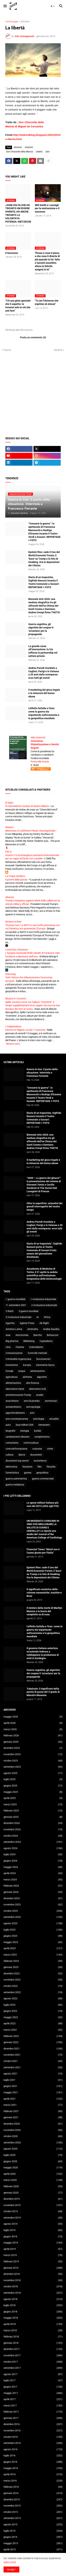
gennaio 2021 (33, 2117)
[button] (5, 6)
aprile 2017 (33, 2399)
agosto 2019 (33, 2224)
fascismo (27, 1466)
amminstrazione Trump (18, 1394)
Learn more (10, 2562)
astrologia (38, 1418)
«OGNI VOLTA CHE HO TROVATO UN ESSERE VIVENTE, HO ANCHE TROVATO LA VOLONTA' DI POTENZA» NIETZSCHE (18, 213)
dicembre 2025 (33, 1748)
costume (37, 1448)
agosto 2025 (33, 1773)
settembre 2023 (33, 1917)
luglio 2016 (33, 2455)
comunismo (12, 1442)
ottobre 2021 (33, 2061)
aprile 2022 (33, 2023)
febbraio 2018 (33, 2337)
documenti (36, 1454)
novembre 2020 (33, 2130)
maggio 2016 (33, 2468)
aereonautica (37, 1371)
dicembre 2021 (33, 2049)
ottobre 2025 (33, 1761)
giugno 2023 (33, 1936)
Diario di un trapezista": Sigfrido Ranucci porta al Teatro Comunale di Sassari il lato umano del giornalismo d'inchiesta (44, 1250)
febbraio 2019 (33, 2261)
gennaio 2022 (33, 2042)
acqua (21, 1371)
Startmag (10, 974)
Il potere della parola (16, 879)
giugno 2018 (33, 2312)
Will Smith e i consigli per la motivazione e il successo (47, 208)
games (27, 1472)
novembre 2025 (33, 1754)
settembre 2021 (33, 2067)
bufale (37, 1430)
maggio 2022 (33, 2017)
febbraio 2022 (33, 2036)
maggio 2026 (33, 1717)
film (39, 1466)
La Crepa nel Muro (15, 876)
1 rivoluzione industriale (43, 1299)
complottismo (42, 1436)
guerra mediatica (15, 1484)
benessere (44, 1424)
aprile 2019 (33, 2249)
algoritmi (42, 1377)
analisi (39, 1394)
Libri (47, 151)
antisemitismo (13, 1406)
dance (21, 1454)
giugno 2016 (33, 2462)
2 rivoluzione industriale (44, 1305)
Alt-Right (44, 1323)
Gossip (9, 1371)
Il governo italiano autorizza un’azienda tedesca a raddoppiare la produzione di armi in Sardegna (43, 1653)
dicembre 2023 (33, 1898)
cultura (9, 1454)
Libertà (39, 151)
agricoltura (12, 1377)
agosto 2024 (33, 1848)
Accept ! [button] (11, 2569)
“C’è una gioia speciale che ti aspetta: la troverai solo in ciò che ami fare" (18, 305)
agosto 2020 (33, 2149)
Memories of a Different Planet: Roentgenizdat (30, 830)
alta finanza (32, 1383)
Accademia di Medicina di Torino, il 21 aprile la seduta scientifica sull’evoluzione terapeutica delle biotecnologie (44, 1273)
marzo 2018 (33, 2330)
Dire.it (8, 851)
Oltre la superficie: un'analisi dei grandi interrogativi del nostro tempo (44, 1206)
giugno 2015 (33, 2537)
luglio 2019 (33, 2230)
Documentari (43, 1359)
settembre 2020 (33, 2142)
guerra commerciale (43, 1478)
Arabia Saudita (51, 1329)
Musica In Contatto (15, 998)
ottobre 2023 (33, 1911)
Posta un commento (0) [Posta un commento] (33, 337)
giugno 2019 (33, 2236)
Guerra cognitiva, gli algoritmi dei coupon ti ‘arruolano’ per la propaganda (41, 629)
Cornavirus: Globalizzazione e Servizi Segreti (45, 744)
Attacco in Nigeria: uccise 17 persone (25, 1029)
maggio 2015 (33, 2543)
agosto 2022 (33, 1998)
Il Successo (11, 253)
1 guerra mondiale (15, 1299)
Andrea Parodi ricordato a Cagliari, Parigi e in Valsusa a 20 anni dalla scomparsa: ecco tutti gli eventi (43, 673)
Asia (8, 1335)
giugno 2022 (33, 2011)
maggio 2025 (33, 1792)
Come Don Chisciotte (16, 949)
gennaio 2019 (33, 2268)
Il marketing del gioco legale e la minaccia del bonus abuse (44, 693)
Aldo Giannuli (38, 737)
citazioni (29, 147)
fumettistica (12, 1472)
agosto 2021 (33, 2074)
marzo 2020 (33, 2180)
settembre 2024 (33, 1842)
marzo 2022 (33, 2030)
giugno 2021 (33, 2086)
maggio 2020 (33, 2167)
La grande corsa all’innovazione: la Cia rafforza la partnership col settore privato (42, 651)
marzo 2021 (33, 2105)
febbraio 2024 (33, 1886)
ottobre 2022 (33, 1986)
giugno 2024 (33, 1861)
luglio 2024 (33, 1854)
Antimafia (32, 1329)
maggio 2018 (33, 2318)
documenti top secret (17, 1460)
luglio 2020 (33, 2155)
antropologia (33, 1406)
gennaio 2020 (33, 2193)
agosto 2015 (33, 2524)
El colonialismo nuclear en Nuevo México (27, 806)
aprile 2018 (33, 2324)
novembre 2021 (33, 2055)
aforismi (25, 21)
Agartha (10, 1323)
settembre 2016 (33, 2443)
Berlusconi (52, 1335)
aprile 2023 (33, 1948)
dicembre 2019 (33, 2199)
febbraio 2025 (33, 1811)
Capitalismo (46, 1341)
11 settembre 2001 (16, 1305)
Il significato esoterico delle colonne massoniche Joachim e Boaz (44, 1592)
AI (37, 1317)
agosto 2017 (33, 2374)
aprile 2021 (33, 2099)
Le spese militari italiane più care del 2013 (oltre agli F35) (43, 1504)
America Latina (14, 1329)
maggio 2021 (33, 2092)
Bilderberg (28, 1341)
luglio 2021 (33, 2080)
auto (8, 1424)
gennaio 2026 (33, 1742)
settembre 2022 (33, 1992)
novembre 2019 (33, 2205)
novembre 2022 (33, 1980)
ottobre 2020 (33, 2136)
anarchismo (12, 1400)
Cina (8, 1347)
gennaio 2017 (33, 2418)
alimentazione (13, 1383)
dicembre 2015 (33, 2499)
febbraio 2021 (33, 2111)
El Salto (9, 802)
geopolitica (42, 1472)
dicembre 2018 (33, 2274)
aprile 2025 (33, 1798)
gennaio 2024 (33, 1892)
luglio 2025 (33, 1779)
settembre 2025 (33, 1767)
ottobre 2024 (33, 1836)
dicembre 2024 (33, 1823)
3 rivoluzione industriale (18, 1317)
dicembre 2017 (33, 2349)
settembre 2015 (33, 2518)
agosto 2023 (33, 1923)
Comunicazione (14, 1353)
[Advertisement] (33, 393)
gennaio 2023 (33, 1967)
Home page (11, 21)
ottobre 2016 (33, 2437)
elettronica (11, 1466)
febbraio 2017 (33, 2412)
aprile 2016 (33, 2474)
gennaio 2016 (33, 2493)
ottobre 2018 (33, 2286)
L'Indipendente (13, 1026)
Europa (27, 1365)
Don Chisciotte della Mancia (19, 151)
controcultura (31, 1442)
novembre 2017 (33, 2355)
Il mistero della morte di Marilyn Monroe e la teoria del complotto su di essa (44, 1611)
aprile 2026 (33, 1723)
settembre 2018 (33, 2293)
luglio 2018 (33, 2305)
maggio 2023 (33, 1942)
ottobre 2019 (33, 2211)
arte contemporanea (17, 1418)
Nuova (7, 349)
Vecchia (58, 349)
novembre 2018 (33, 2280)
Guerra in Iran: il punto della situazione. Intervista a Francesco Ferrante (42, 1072)
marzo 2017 (33, 2405)
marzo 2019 (33, 2255)
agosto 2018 (33, 2299)
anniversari (51, 1400)
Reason (9, 827)
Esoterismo (12, 1365)
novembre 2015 (33, 2506)
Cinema (20, 1347)
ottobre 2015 (33, 2512)
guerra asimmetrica (16, 1478)
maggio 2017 (33, 2393)
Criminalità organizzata (18, 1359)
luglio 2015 (33, 2531)
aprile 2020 (33, 2174)
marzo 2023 (33, 1955)
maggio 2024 (33, 1867)
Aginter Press (27, 1323)
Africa (47, 1317)
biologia (24, 1430)
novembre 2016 (33, 2430)
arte (32, 1412)
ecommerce (40, 1460)
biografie (10, 1430)
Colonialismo (36, 1347)
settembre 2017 (33, 2368)
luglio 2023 (33, 1930)
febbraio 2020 (33, 2186)
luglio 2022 (33, 2005)
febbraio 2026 (33, 1735)
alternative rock (37, 1388)
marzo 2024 (33, 1879)
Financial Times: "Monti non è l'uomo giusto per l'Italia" (43, 1551)
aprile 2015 (33, 2549)
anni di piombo (32, 1400)
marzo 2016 (33, 2481)
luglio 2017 (33, 2380)
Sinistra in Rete (13, 921)
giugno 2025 (33, 1786)
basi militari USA (24, 1424)
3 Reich (10, 1311)
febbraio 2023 (33, 1961)
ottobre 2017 (33, 2362)
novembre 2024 (33, 1829)
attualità (54, 1418)
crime (50, 1448)
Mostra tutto (13, 1043)
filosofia (51, 1466)
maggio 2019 (33, 2243)
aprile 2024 (33, 1873)
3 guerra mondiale (28, 1311)
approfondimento (15, 1412)
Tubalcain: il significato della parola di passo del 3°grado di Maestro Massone (43, 1692)
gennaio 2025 (33, 1817)
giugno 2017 (33, 2387)
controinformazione (16, 1448)
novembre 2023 (33, 1904)
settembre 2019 (33, 2218)
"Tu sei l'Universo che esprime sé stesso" (46, 302)
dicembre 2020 (33, 2124)
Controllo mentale (37, 1353)
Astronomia (21, 1335)
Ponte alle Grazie (40, 761)
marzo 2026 (33, 1729)
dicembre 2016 (33, 2424)
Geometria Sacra (45, 1365)
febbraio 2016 (33, 2487)
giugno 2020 (33, 2161)
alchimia (27, 1377)
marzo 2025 (33, 1804)
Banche (37, 1335)
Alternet (9, 897)
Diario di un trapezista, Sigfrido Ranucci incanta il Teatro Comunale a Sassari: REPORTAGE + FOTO (43, 582)
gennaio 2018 (33, 2343)
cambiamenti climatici (17, 1436)
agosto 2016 (33, 2449)
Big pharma (12, 1341)
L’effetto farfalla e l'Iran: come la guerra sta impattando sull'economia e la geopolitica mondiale (43, 713)
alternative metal (15, 1388)
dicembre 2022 (33, 1973)
